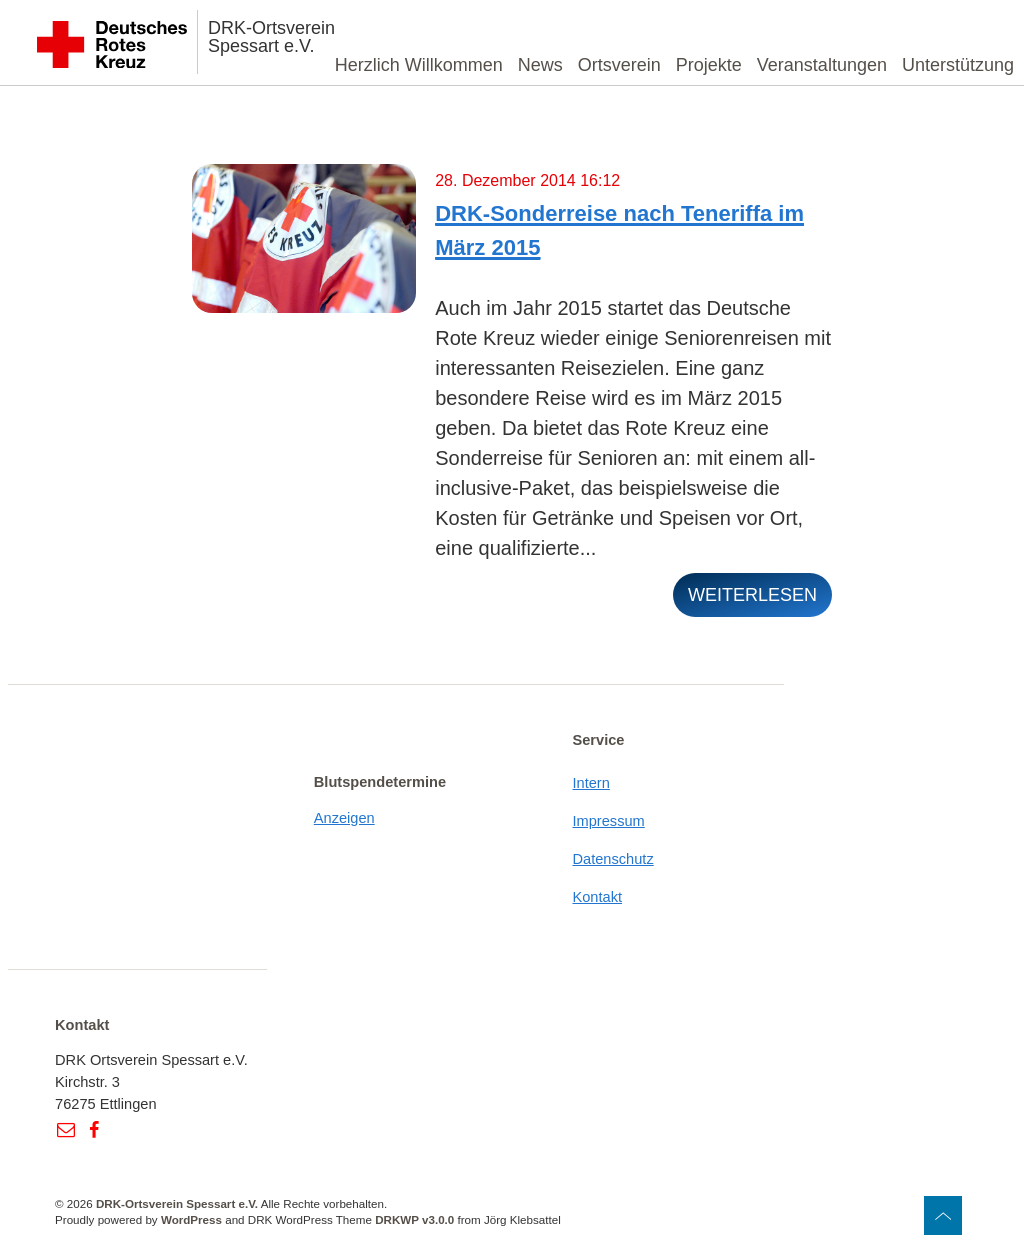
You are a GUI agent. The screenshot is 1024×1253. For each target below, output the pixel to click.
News (540, 65)
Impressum (608, 821)
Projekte (709, 65)
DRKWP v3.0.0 (414, 1219)
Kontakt (597, 897)
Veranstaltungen (822, 65)
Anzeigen (344, 818)
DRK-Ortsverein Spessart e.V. (271, 37)
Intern (590, 783)
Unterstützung (958, 65)
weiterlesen (752, 595)
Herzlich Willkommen (419, 65)
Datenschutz (612, 859)
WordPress (191, 1219)
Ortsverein (619, 65)
